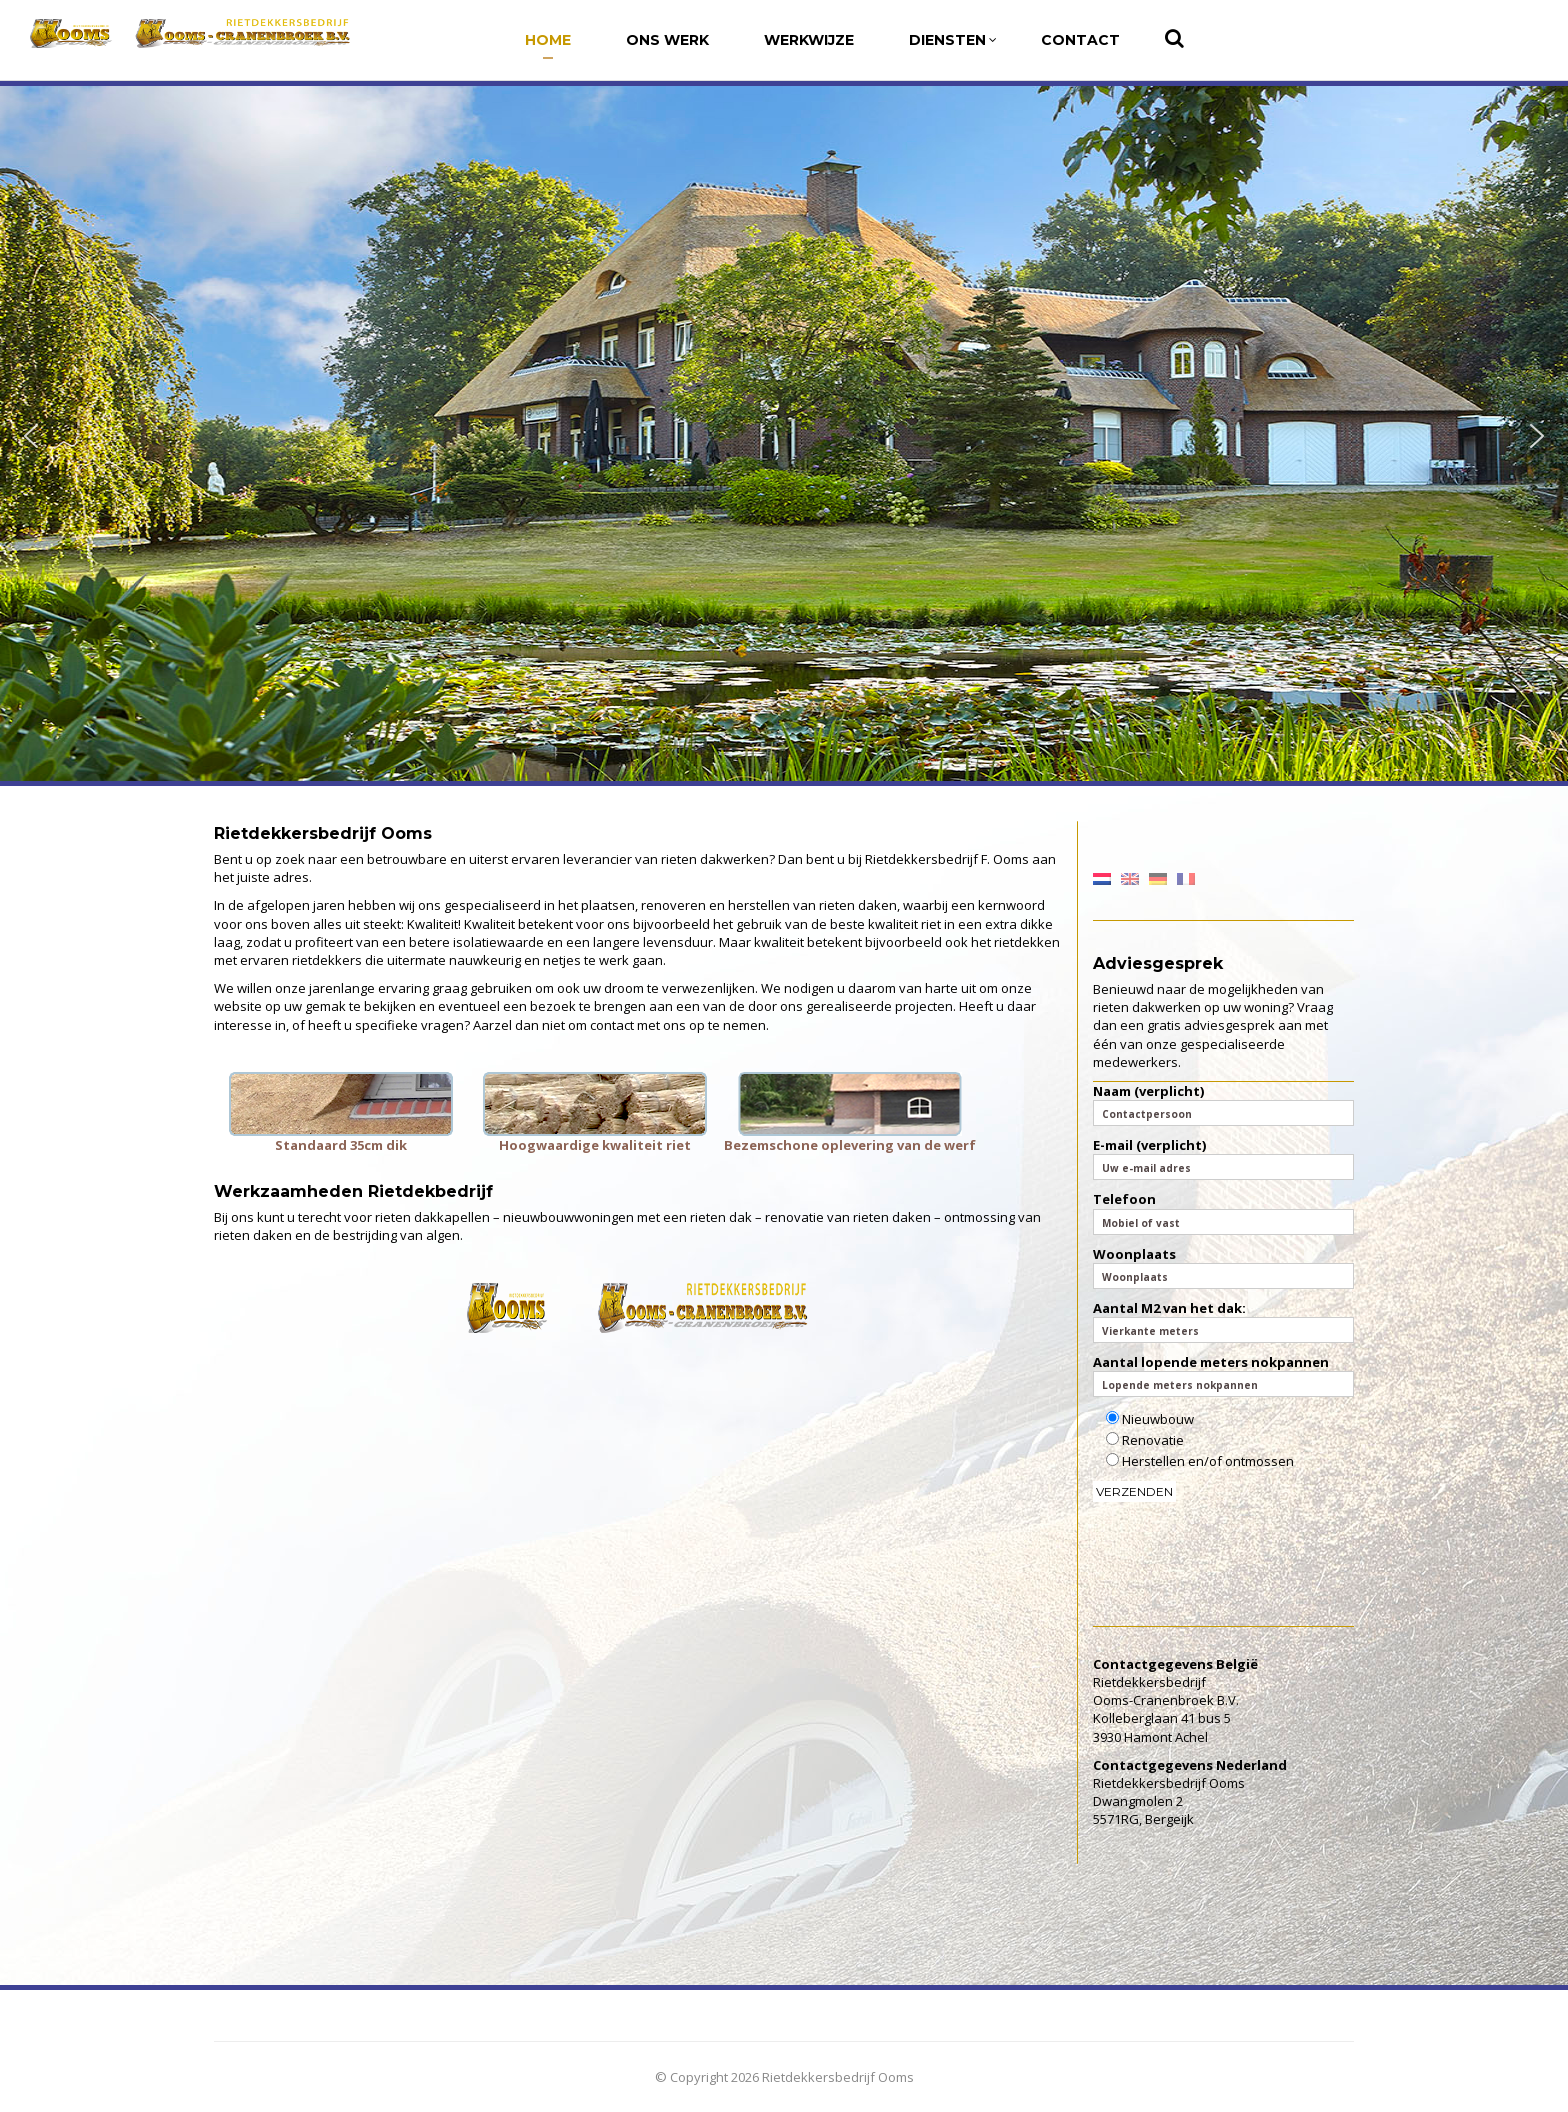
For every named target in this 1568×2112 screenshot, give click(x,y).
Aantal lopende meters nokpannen (1224, 1375)
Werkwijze (809, 40)
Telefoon (1224, 1212)
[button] (31, 436)
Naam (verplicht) (1224, 1104)
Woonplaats (1224, 1267)
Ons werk (667, 40)
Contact (1080, 40)
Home (548, 40)
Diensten (953, 40)
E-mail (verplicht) (1224, 1158)
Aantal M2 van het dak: (1224, 1321)
